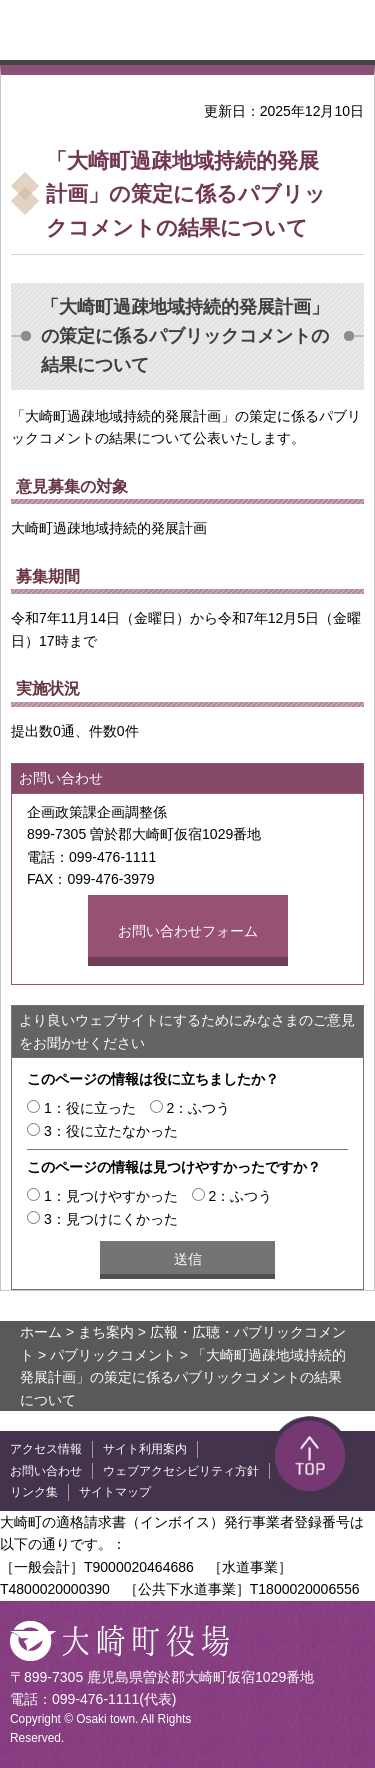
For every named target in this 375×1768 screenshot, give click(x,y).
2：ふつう (199, 1108)
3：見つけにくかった (111, 1219)
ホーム (41, 1332)
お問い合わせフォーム (188, 931)
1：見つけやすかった (111, 1196)
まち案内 (106, 1332)
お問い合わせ (46, 1471)
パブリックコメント (113, 1355)
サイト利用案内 (145, 1449)
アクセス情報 (46, 1449)
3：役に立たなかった (111, 1131)
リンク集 (34, 1492)
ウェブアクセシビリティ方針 (181, 1471)
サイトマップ (115, 1492)
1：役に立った (90, 1108)
